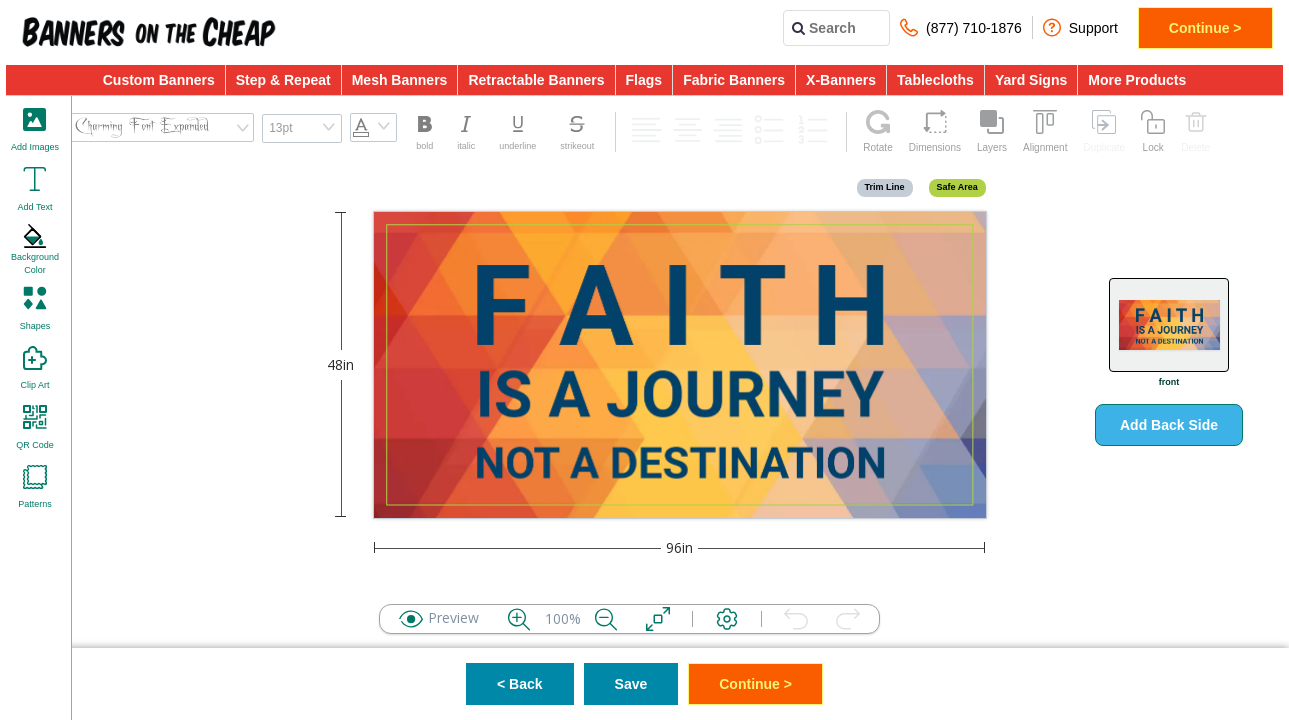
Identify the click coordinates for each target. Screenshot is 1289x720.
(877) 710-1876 (961, 27)
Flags (644, 80)
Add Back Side (1169, 425)
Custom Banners (159, 80)
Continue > (1205, 28)
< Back (520, 684)
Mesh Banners (400, 80)
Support (1080, 27)
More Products (1137, 80)
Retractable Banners (536, 80)
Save (631, 684)
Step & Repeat (283, 80)
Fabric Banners (734, 80)
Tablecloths (935, 80)
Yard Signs (1031, 80)
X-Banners (841, 80)
